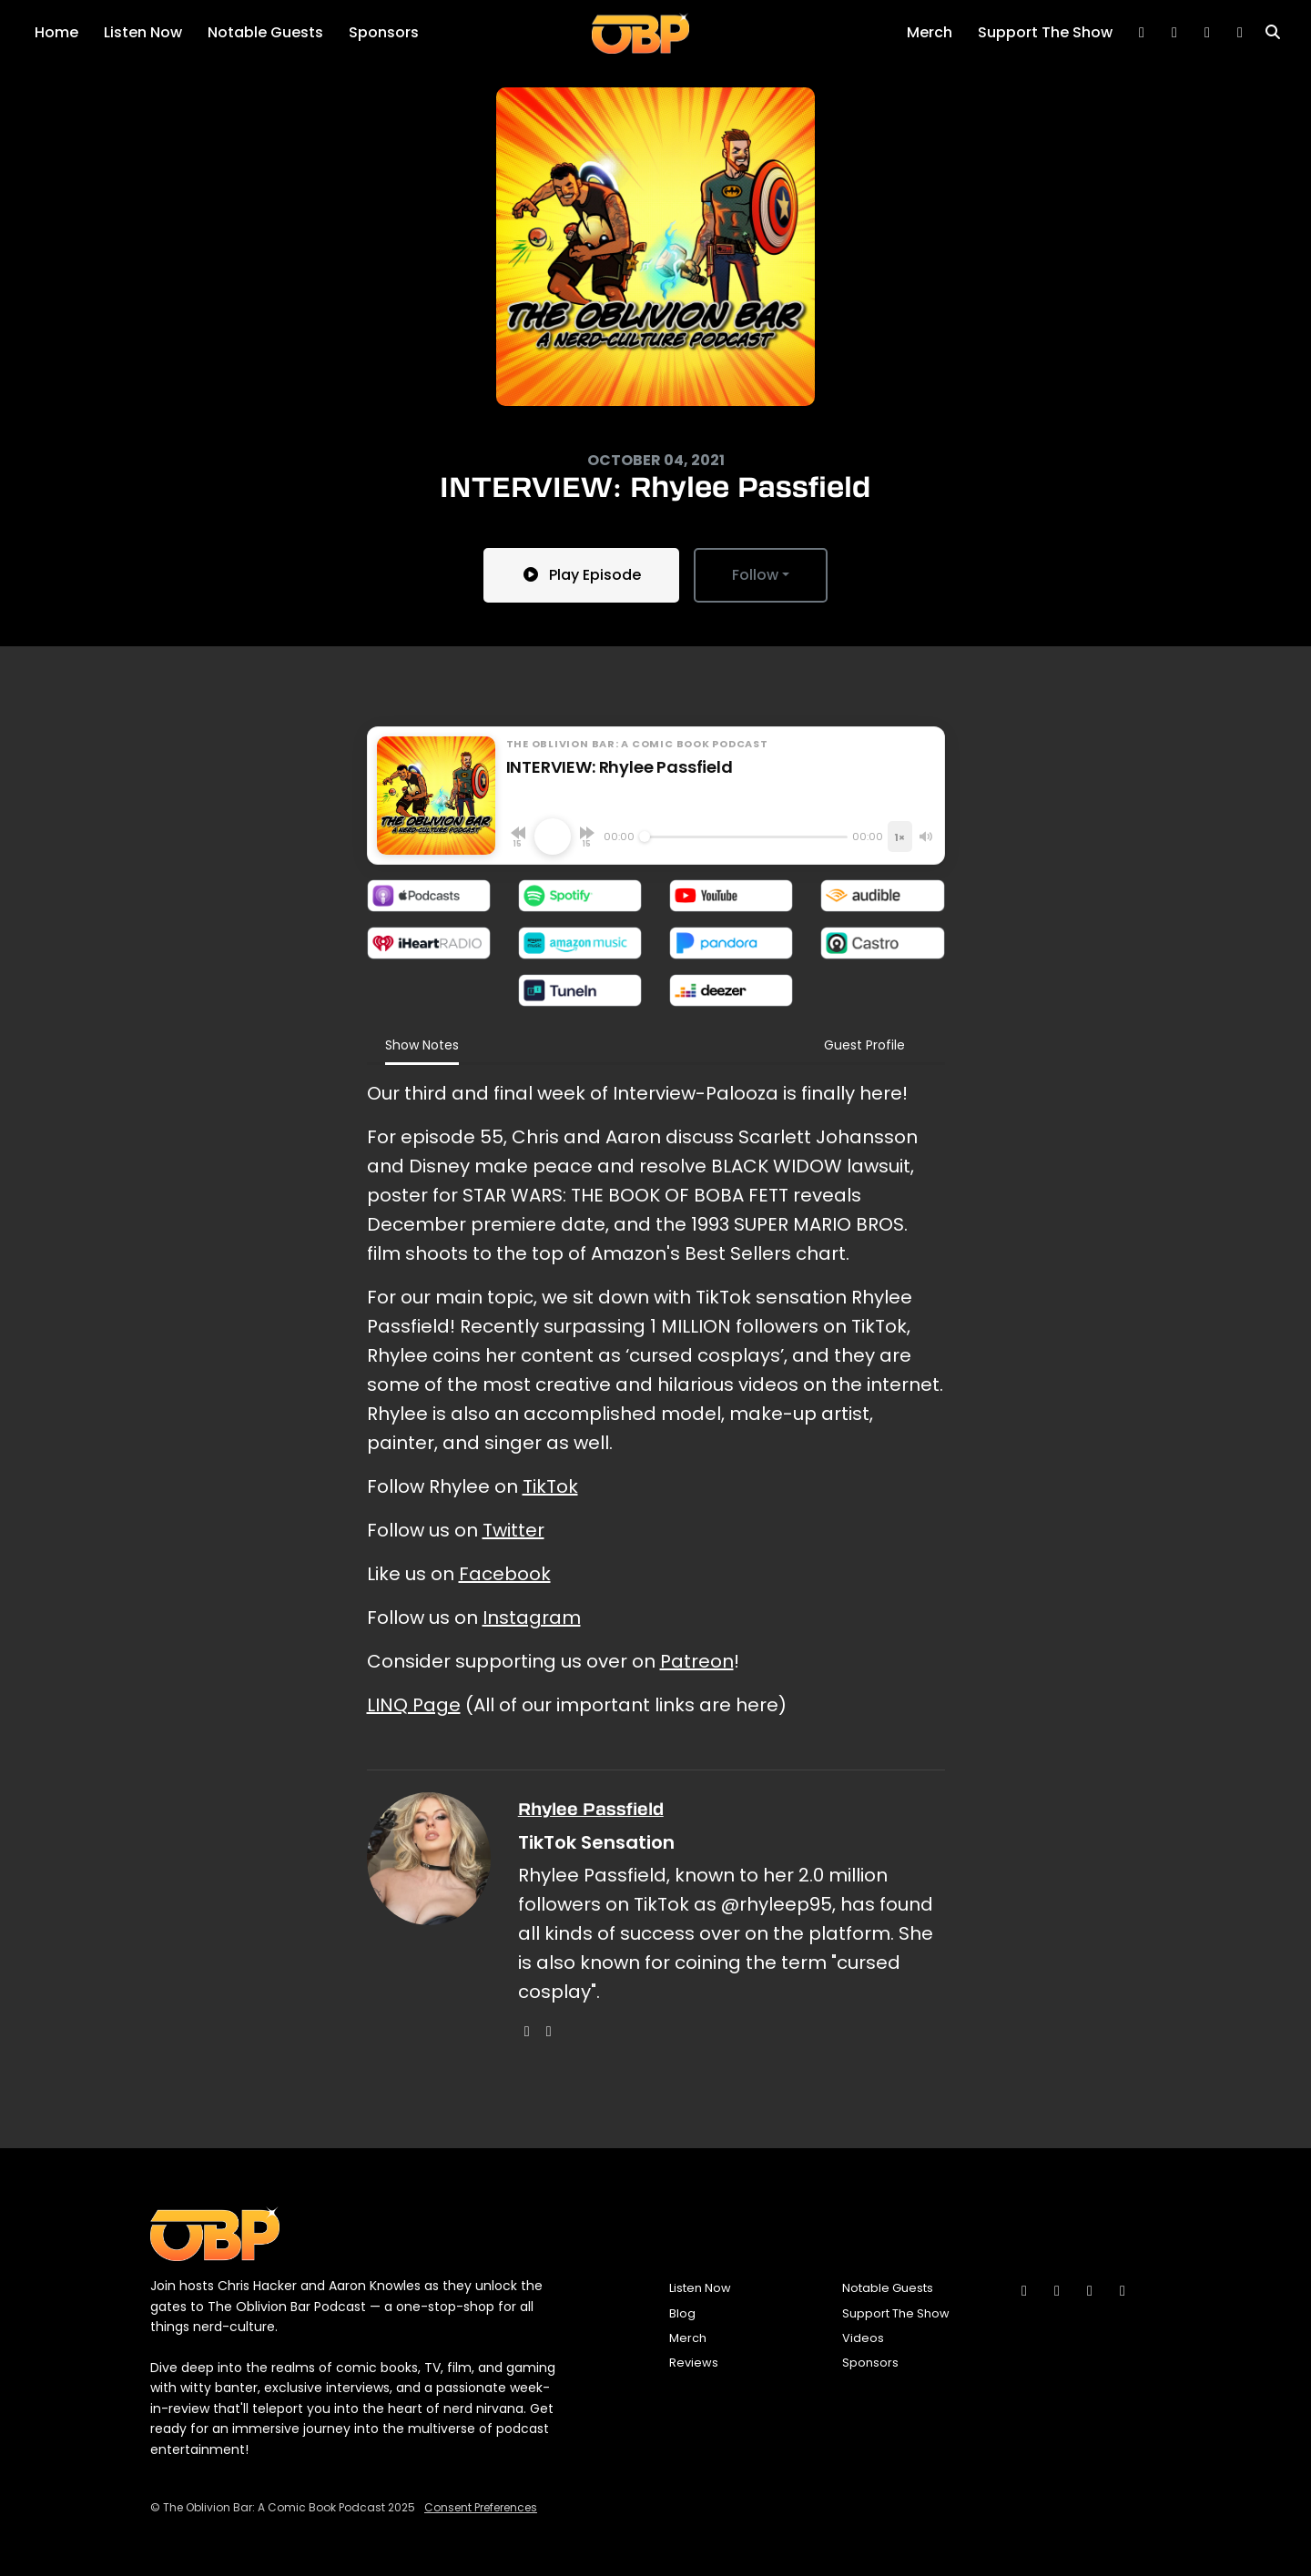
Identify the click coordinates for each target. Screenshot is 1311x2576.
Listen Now (143, 32)
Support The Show (1045, 32)
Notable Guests (265, 32)
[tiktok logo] (549, 2031)
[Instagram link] (1207, 33)
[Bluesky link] (1141, 33)
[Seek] (744, 836)
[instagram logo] (527, 2031)
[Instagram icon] (1024, 2291)
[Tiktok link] (1174, 33)
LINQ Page (414, 1705)
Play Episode (581, 574)
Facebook (505, 1574)
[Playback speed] (899, 836)
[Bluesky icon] (1057, 2291)
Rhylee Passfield (591, 1810)
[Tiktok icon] (1090, 2291)
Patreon (697, 1661)
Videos (863, 2338)
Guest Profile (864, 1045)
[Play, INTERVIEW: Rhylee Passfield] (552, 836)
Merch (929, 32)
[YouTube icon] (1122, 2291)
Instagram (532, 1617)
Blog (682, 2313)
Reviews (693, 2362)
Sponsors (384, 32)
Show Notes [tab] (422, 1045)
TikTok (550, 1486)
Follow (755, 574)
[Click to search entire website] (1272, 33)
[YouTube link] (1240, 33)
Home (56, 32)
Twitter (513, 1530)
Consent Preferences (480, 2507)
